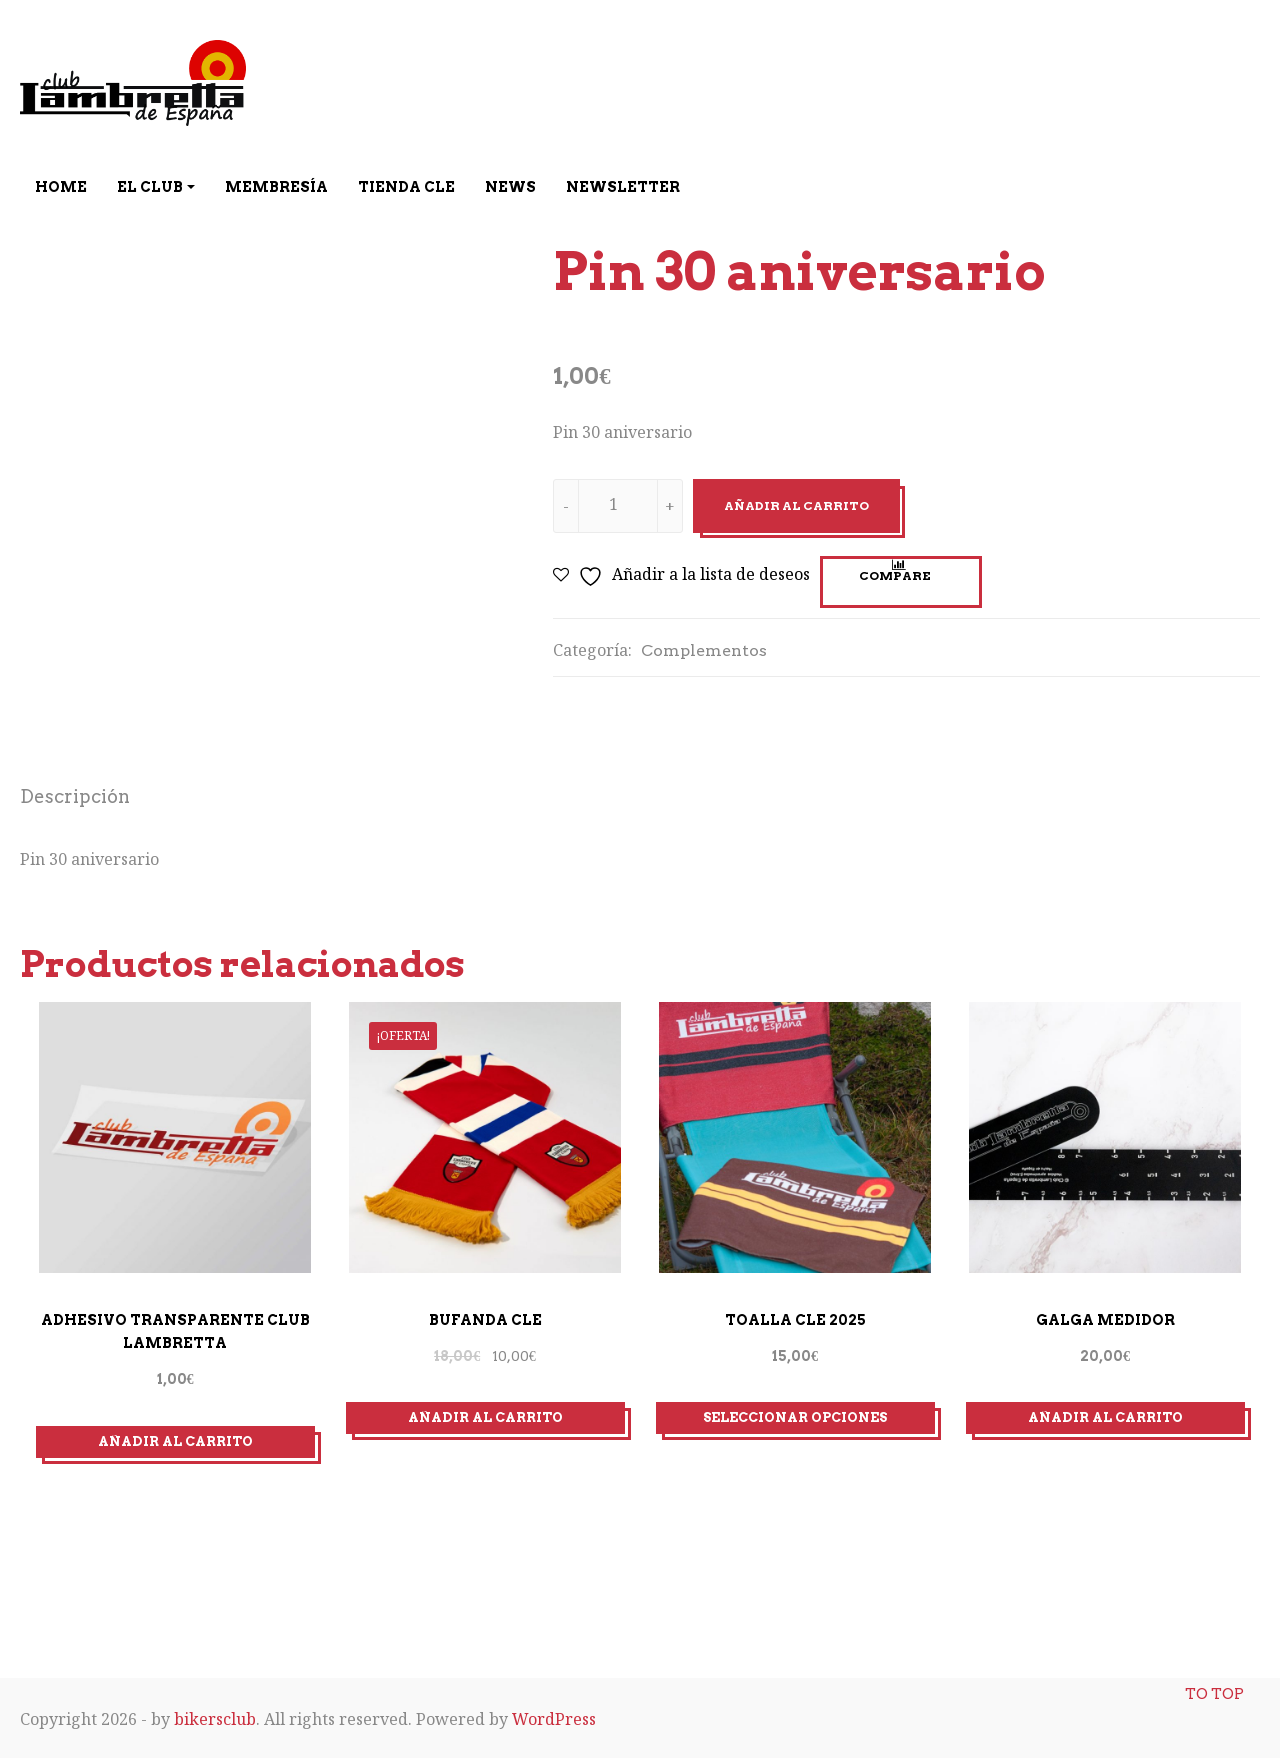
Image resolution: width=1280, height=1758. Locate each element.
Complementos (704, 650)
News (510, 187)
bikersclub (215, 1717)
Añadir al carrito (796, 505)
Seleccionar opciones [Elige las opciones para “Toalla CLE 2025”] (795, 1416)
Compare (895, 575)
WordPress (554, 1717)
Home (61, 187)
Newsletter (623, 187)
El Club (150, 187)
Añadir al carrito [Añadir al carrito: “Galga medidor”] (1105, 1416)
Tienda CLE (406, 187)
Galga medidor (1105, 1319)
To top (1214, 1677)
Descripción (75, 796)
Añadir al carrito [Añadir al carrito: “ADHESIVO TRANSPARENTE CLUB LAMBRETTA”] (175, 1439)
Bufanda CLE (485, 1319)
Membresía (276, 187)
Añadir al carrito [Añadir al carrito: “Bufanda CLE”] (485, 1416)
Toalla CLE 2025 (795, 1319)
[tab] (75, 799)
